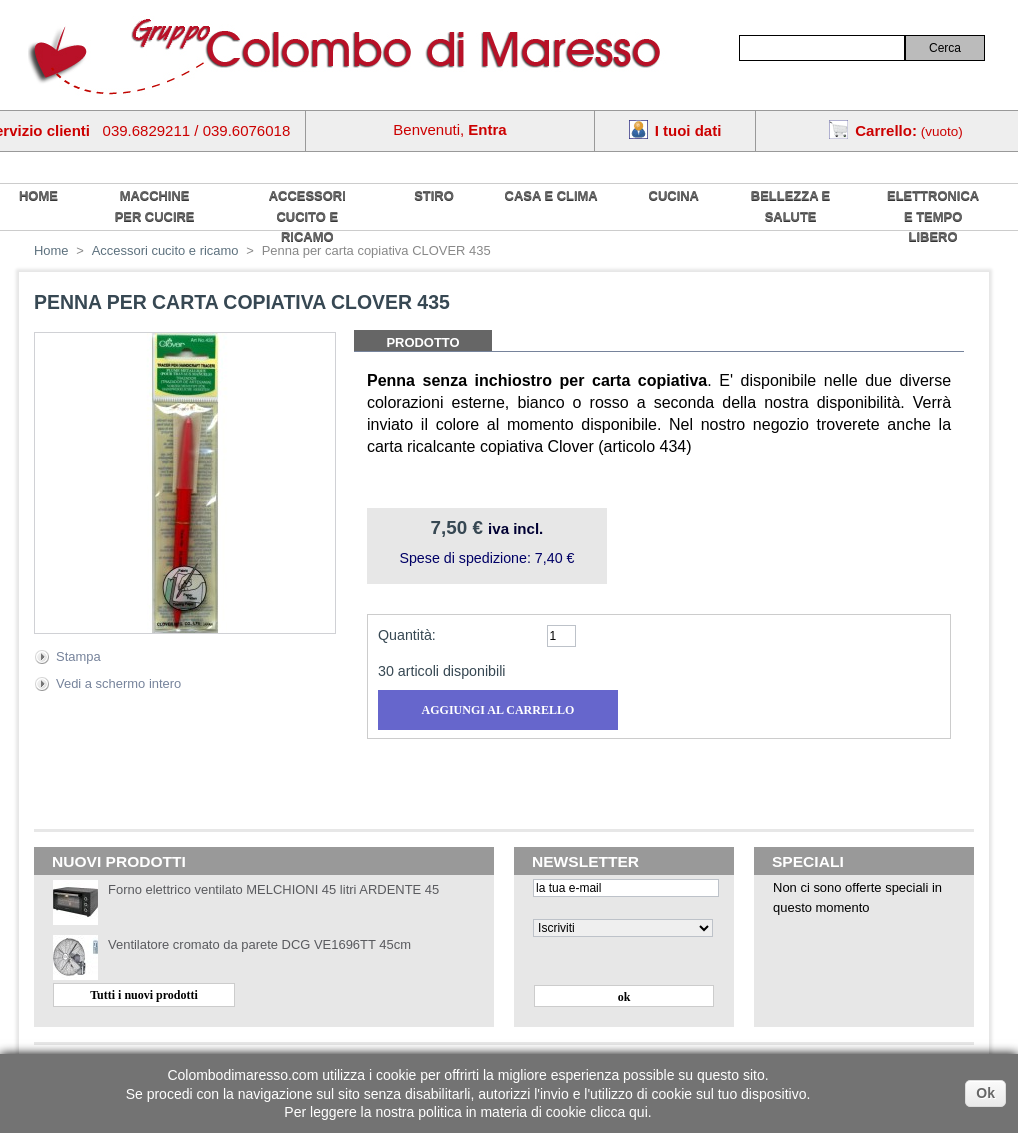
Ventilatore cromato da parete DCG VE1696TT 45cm (259, 944)
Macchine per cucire (155, 206)
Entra (487, 129)
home (38, 195)
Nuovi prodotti (119, 861)
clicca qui (619, 1112)
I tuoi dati (688, 130)
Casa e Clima (551, 195)
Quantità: (407, 635)
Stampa (78, 656)
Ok (985, 1093)
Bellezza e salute (790, 206)
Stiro (434, 195)
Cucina (674, 195)
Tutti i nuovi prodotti (144, 995)
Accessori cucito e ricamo (307, 216)
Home (51, 250)
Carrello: (886, 130)
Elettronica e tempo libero (933, 216)
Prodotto (422, 342)
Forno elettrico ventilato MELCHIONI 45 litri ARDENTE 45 (273, 889)
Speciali (808, 861)
